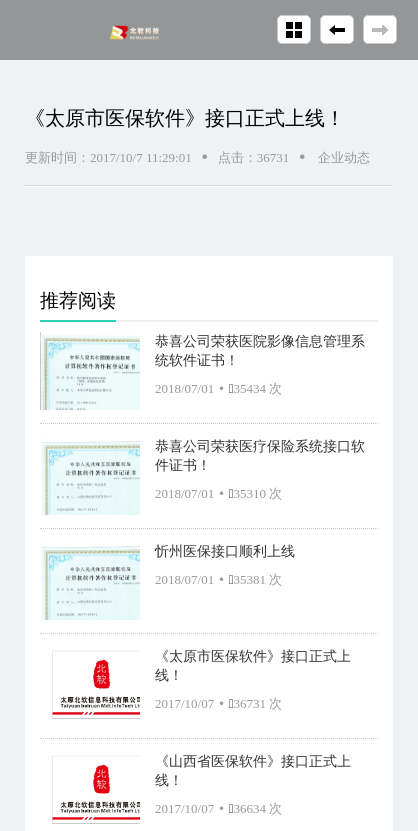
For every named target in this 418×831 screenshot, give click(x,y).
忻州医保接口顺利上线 (225, 551)
